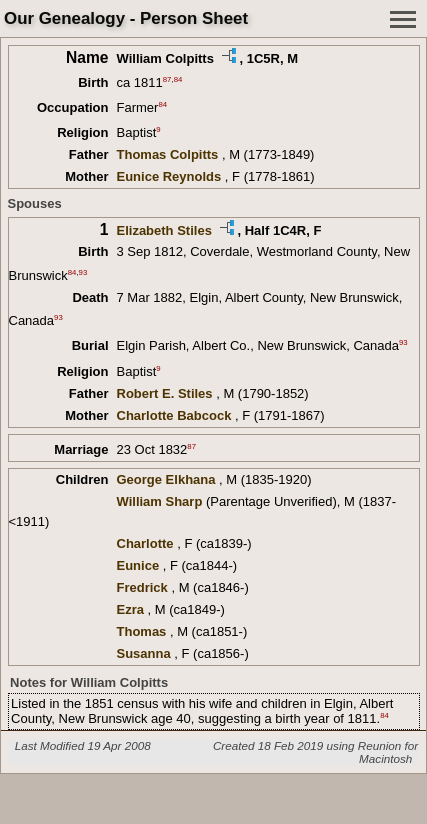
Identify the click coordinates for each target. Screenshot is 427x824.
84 (178, 79)
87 (167, 79)
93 (83, 271)
